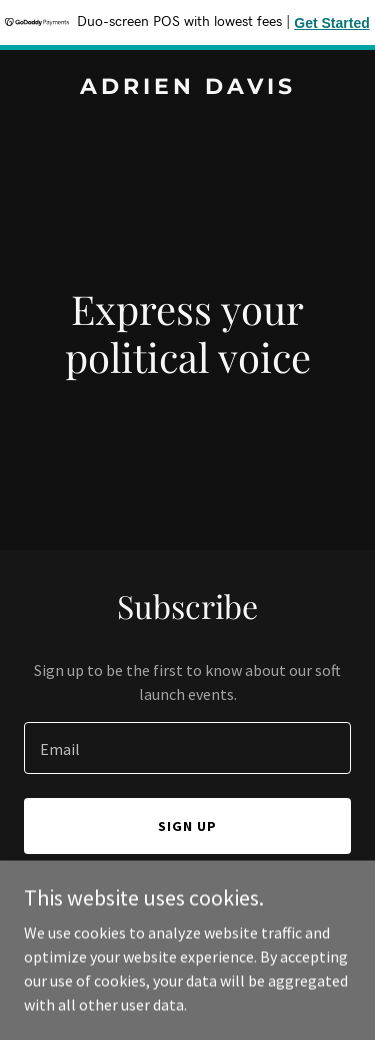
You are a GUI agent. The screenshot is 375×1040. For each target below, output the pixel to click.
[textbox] (187, 748)
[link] (187, 88)
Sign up (187, 826)
